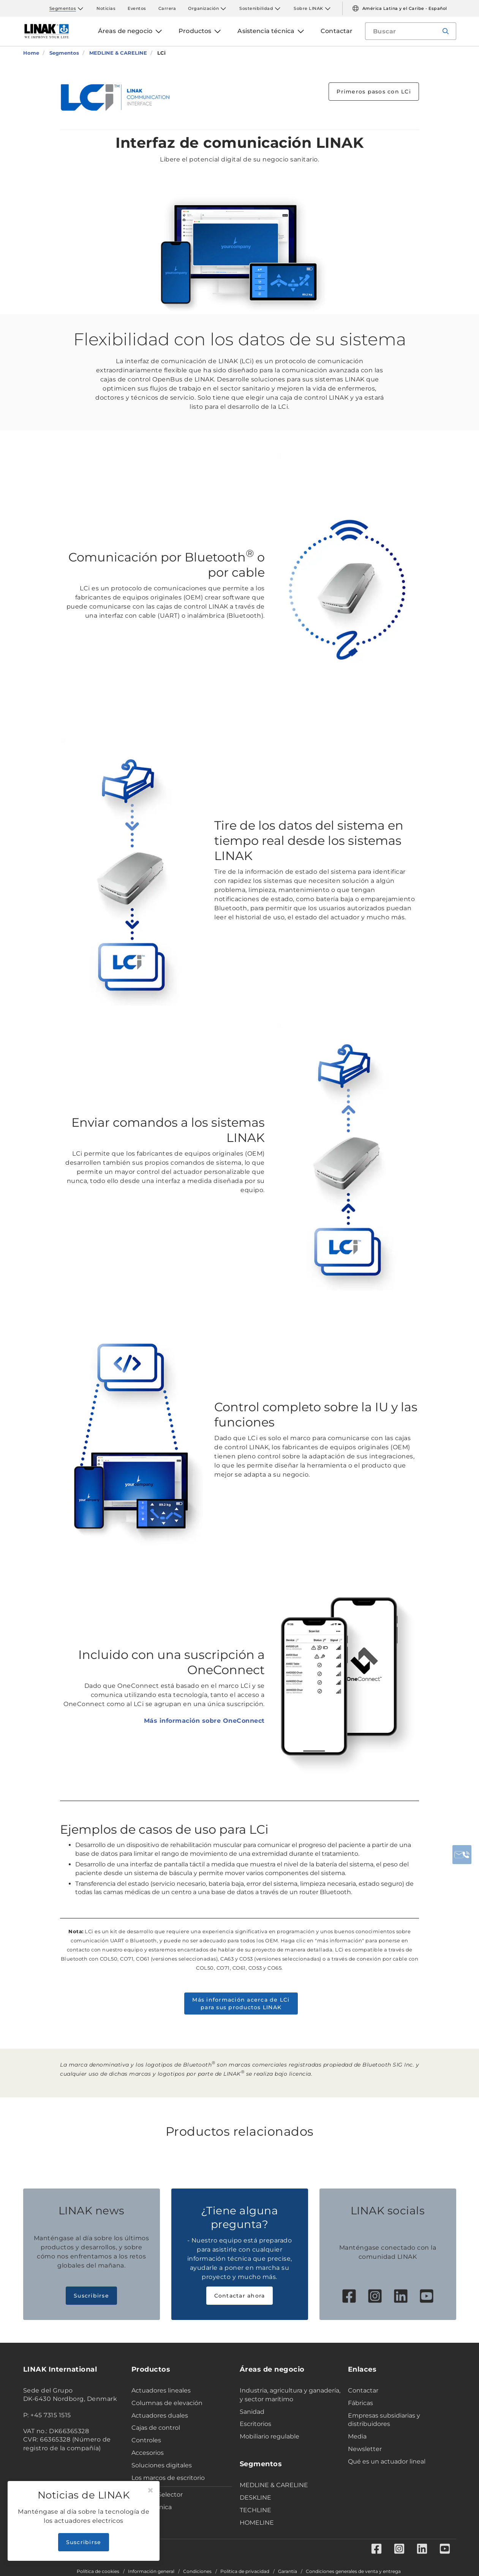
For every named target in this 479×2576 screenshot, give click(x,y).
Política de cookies (98, 2571)
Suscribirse (91, 2295)
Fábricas (360, 2403)
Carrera (167, 8)
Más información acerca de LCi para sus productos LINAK (240, 2003)
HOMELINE (257, 2522)
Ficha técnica (151, 2507)
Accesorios (147, 2452)
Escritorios (255, 2423)
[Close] (150, 2490)
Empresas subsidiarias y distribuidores (384, 2420)
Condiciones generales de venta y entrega (353, 2571)
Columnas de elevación (166, 2403)
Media (357, 2436)
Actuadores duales (159, 2415)
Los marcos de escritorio (168, 2477)
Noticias (105, 8)
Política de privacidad (244, 2571)
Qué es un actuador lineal (386, 2461)
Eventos (137, 8)
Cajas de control (155, 2427)
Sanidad (252, 2411)
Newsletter (365, 2449)
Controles (146, 2440)
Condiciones (197, 2571)
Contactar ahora (239, 2295)
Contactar (363, 2390)
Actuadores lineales (161, 2390)
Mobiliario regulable (269, 2436)
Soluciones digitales (161, 2465)
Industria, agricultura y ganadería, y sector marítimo (290, 2395)
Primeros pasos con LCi (374, 91)
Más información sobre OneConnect (204, 1720)
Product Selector (157, 2494)
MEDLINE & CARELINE (274, 2485)
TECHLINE (255, 2510)
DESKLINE (255, 2497)
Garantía (287, 2571)
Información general (151, 2571)
